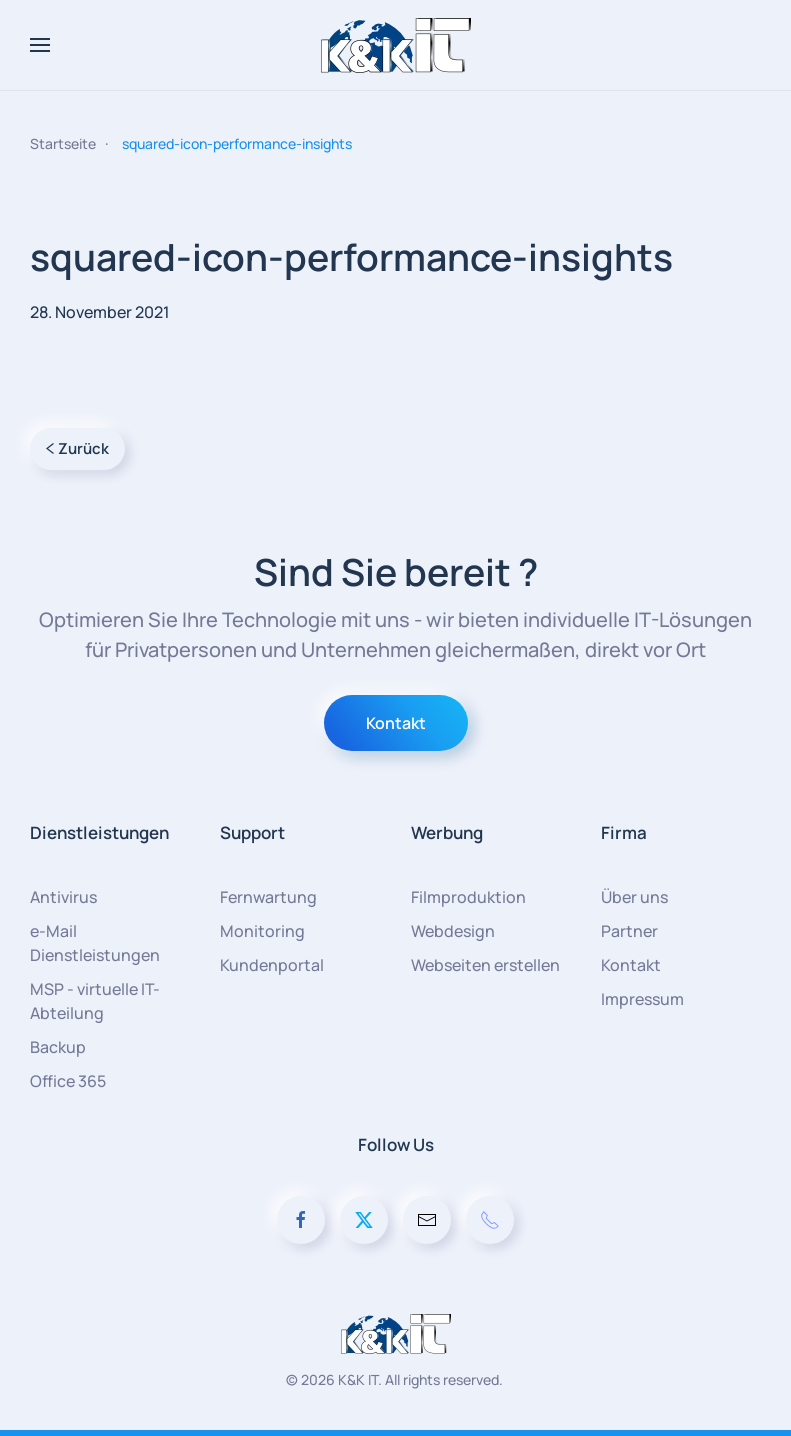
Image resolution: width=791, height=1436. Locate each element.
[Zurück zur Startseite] (396, 45)
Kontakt (396, 723)
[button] (40, 45)
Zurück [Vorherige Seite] (77, 448)
